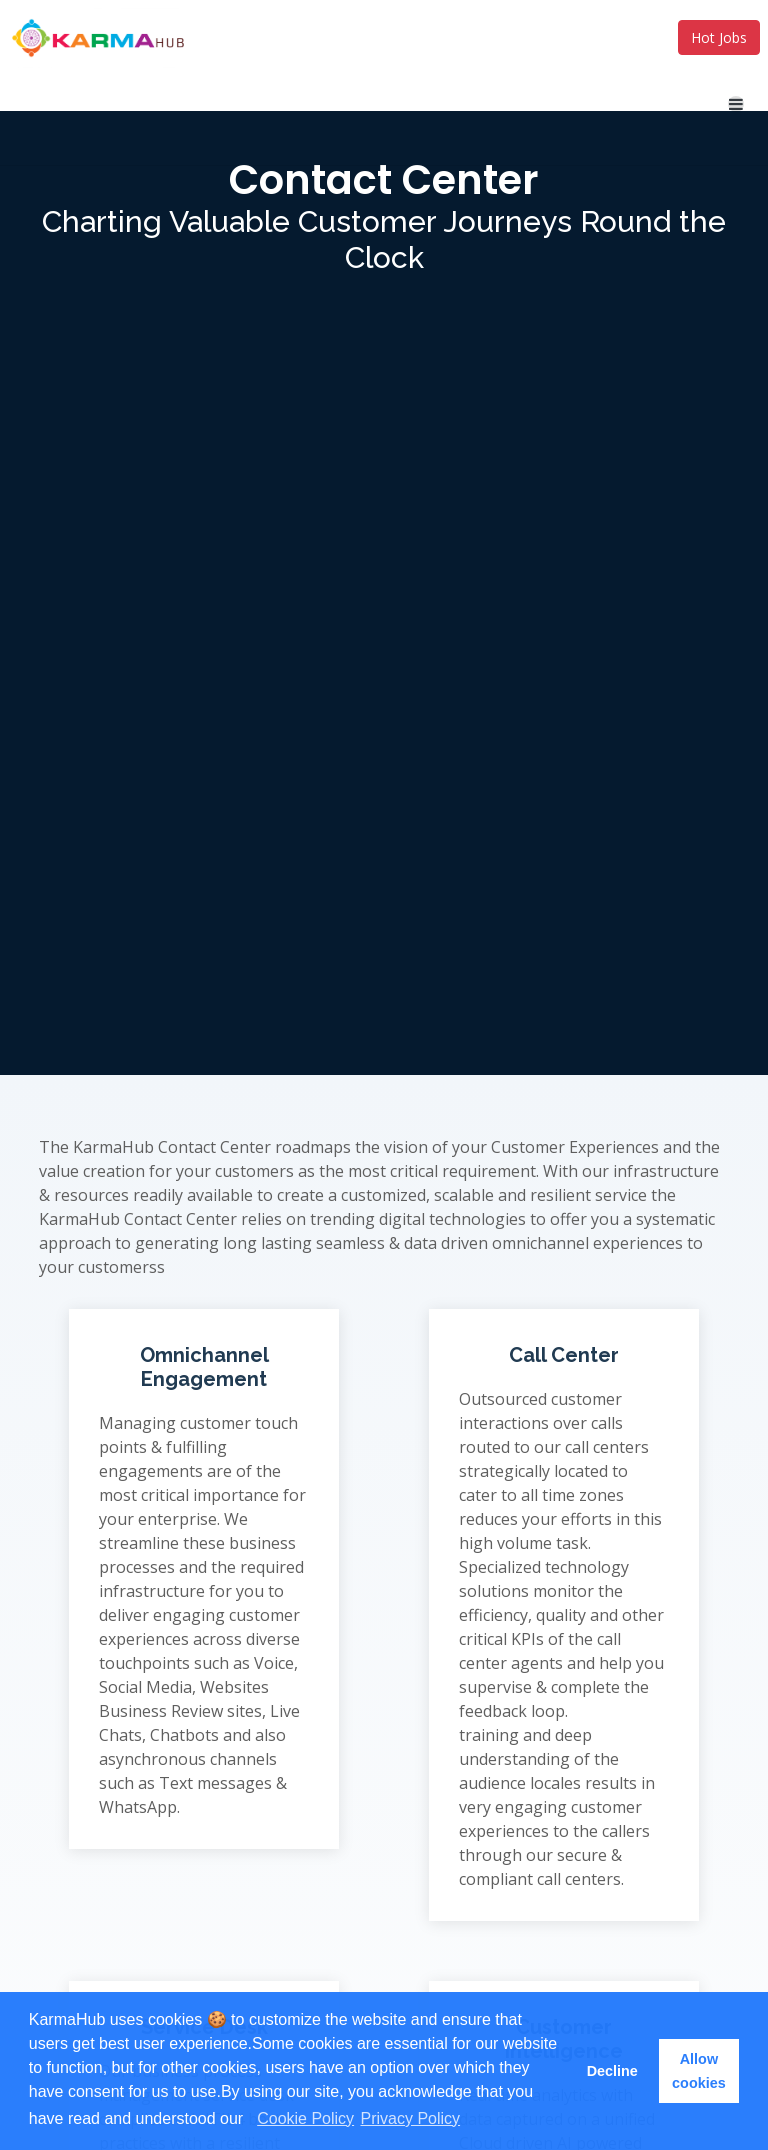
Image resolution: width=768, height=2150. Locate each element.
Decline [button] (612, 2071)
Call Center (564, 1355)
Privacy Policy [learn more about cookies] (411, 2118)
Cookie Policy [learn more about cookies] (305, 2118)
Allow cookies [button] (699, 2071)
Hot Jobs (719, 37)
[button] (251, 2120)
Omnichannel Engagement (204, 1367)
